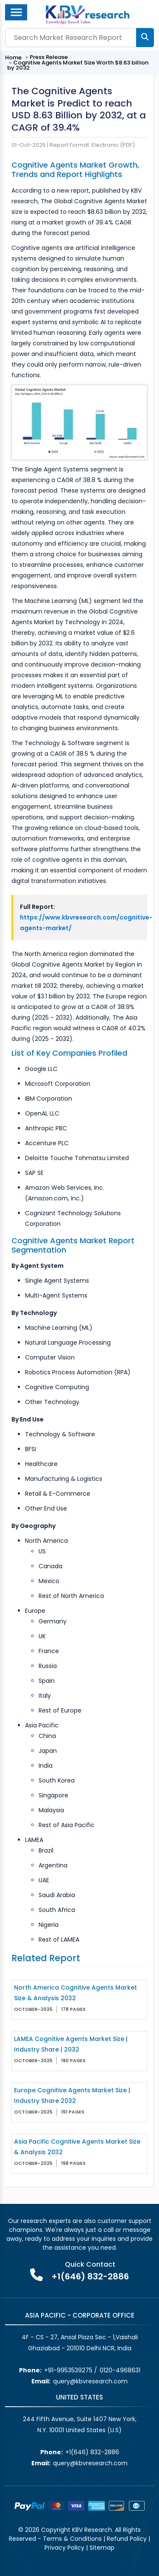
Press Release (49, 57)
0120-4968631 (120, 2370)
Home (13, 57)
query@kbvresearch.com (90, 2381)
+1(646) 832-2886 (90, 2276)
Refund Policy (127, 2538)
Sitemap (101, 2547)
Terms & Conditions (72, 2538)
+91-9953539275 (68, 2370)
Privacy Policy (64, 2547)
